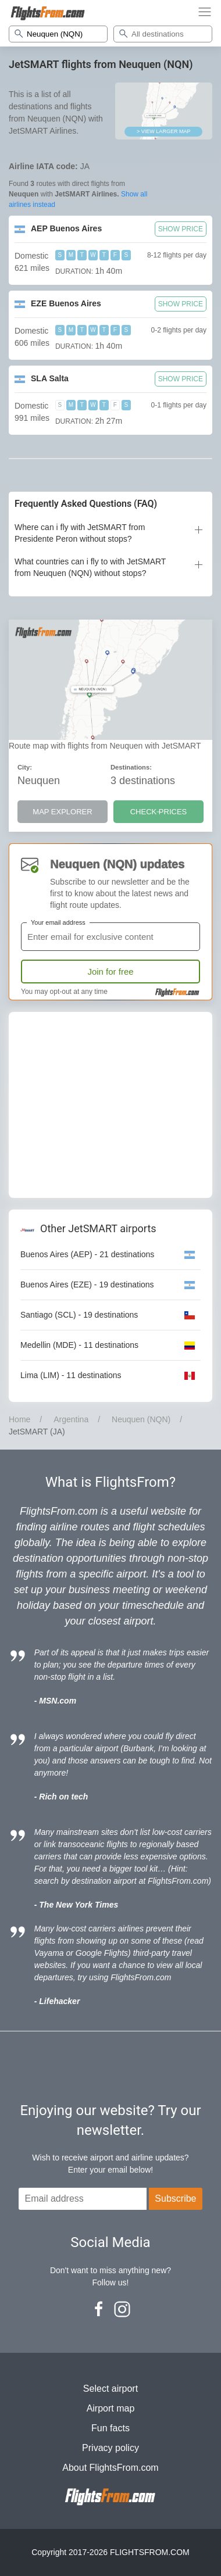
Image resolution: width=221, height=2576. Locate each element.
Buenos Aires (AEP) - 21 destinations (87, 1254)
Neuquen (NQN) (141, 1419)
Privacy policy (110, 2448)
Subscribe (175, 2198)
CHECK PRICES (158, 811)
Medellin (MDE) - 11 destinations (79, 1345)
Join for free (110, 971)
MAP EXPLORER (62, 811)
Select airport (110, 2388)
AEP (66, 228)
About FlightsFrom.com (110, 2468)
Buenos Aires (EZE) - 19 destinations (87, 1284)
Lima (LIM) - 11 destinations (71, 1375)
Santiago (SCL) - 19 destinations (79, 1314)
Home (19, 1419)
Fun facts (110, 2428)
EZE (66, 303)
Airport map (111, 2408)
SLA (50, 378)
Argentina (71, 1419)
